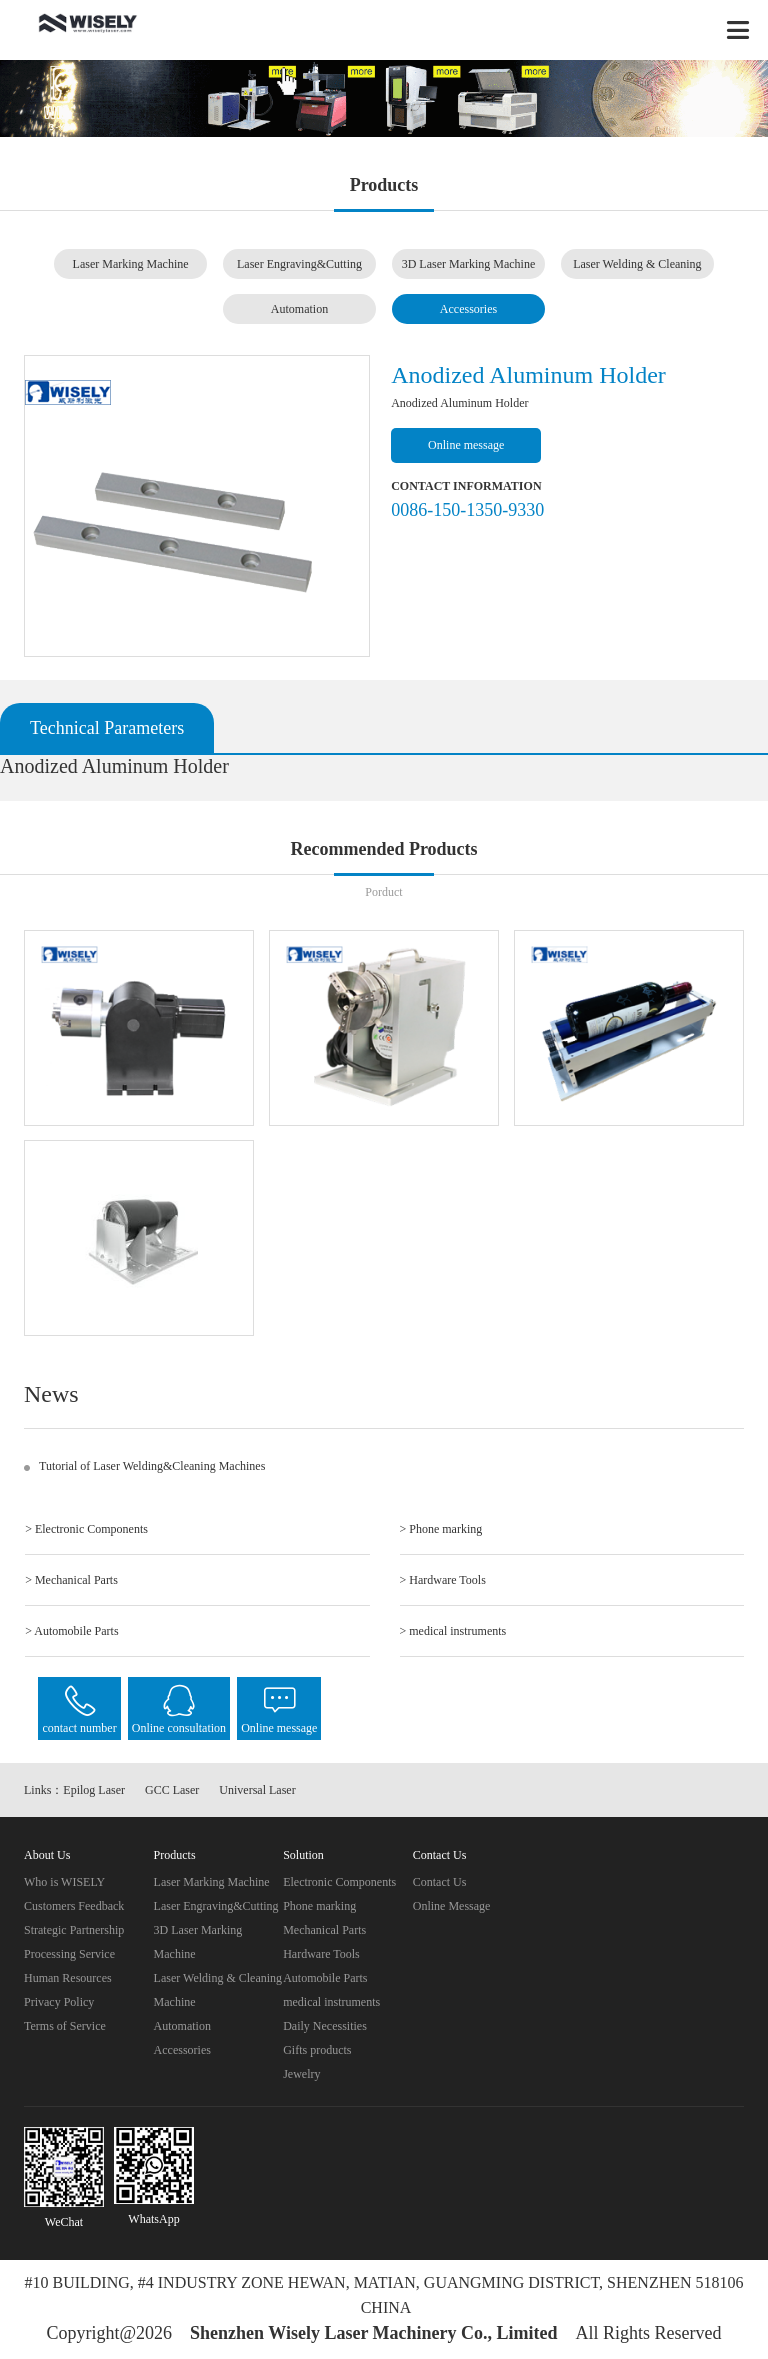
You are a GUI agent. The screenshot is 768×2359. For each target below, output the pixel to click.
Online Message (452, 1906)
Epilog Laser (94, 1790)
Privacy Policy (59, 2002)
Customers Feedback (74, 1906)
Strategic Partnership (74, 1930)
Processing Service (69, 1954)
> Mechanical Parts (71, 1580)
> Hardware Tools (443, 1580)
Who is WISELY (64, 1882)
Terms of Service (65, 2026)
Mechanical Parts (324, 1930)
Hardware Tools (321, 1954)
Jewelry (301, 2074)
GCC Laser (172, 1790)
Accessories (468, 309)
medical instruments (331, 2002)
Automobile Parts (325, 1978)
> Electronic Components (86, 1529)
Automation (299, 309)
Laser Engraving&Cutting (299, 264)
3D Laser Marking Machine (469, 264)
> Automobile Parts (71, 1631)
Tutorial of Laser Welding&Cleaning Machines (152, 1466)
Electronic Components (339, 1882)
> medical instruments (453, 1631)
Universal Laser (257, 1790)
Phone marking (319, 1906)
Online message (466, 445)
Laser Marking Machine (131, 264)
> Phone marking (441, 1529)
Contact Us (440, 1882)
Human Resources (68, 1978)
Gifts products (317, 2050)
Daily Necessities (325, 2026)
